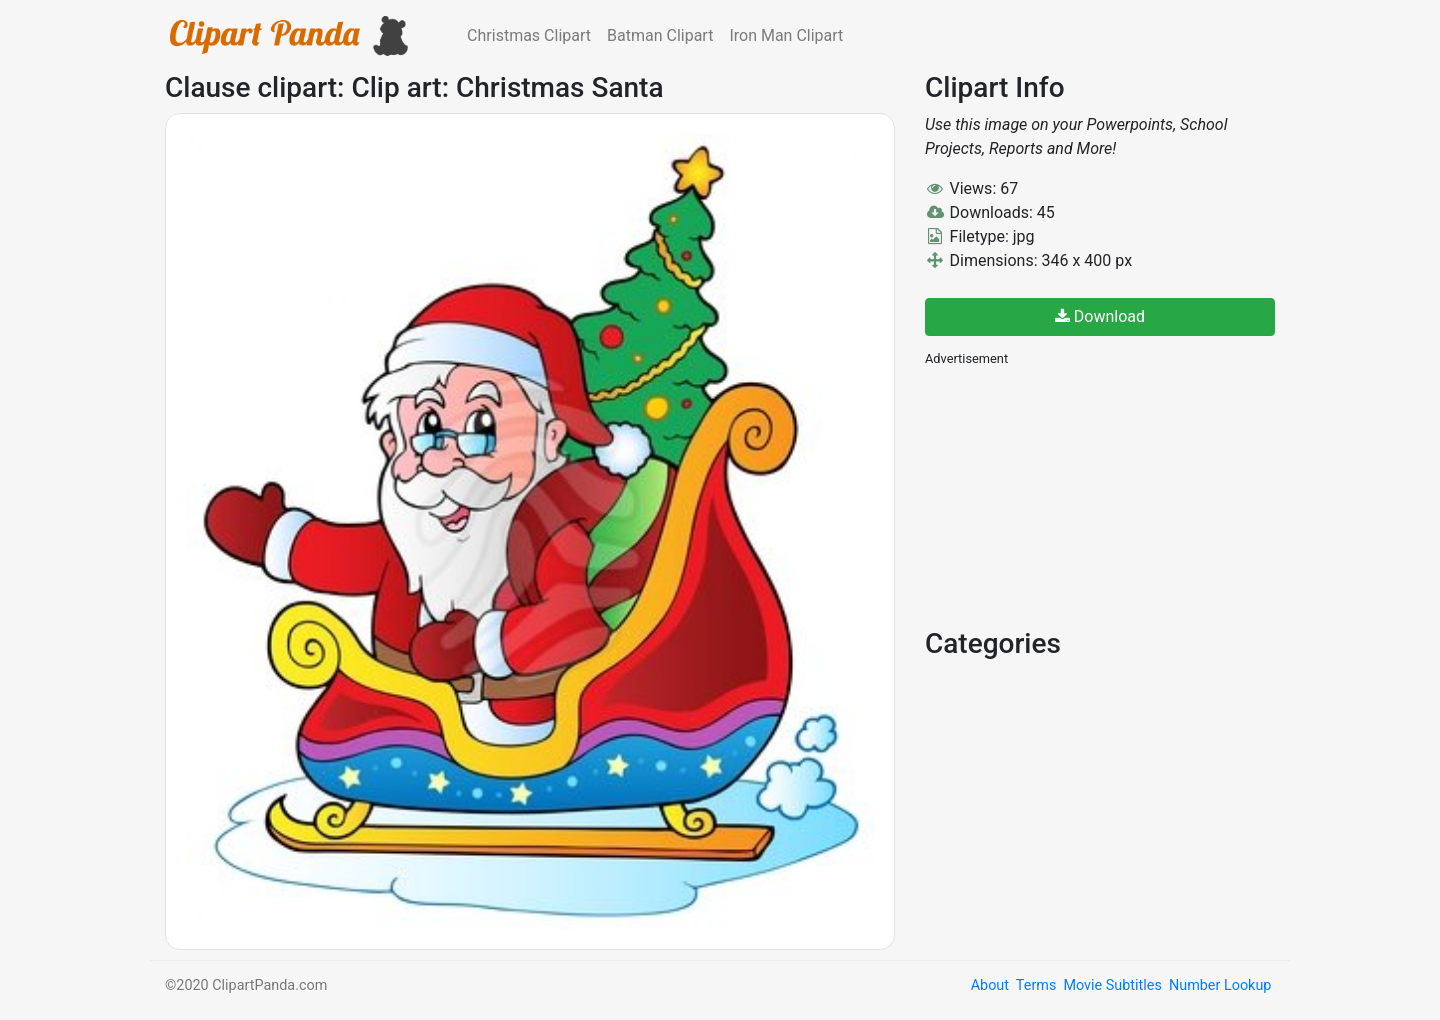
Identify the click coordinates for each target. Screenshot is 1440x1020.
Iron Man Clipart (786, 35)
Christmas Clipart (529, 35)
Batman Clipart (660, 35)
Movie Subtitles (1112, 985)
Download (1100, 316)
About (990, 985)
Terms (1036, 985)
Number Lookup (1220, 985)
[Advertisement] (1075, 495)
